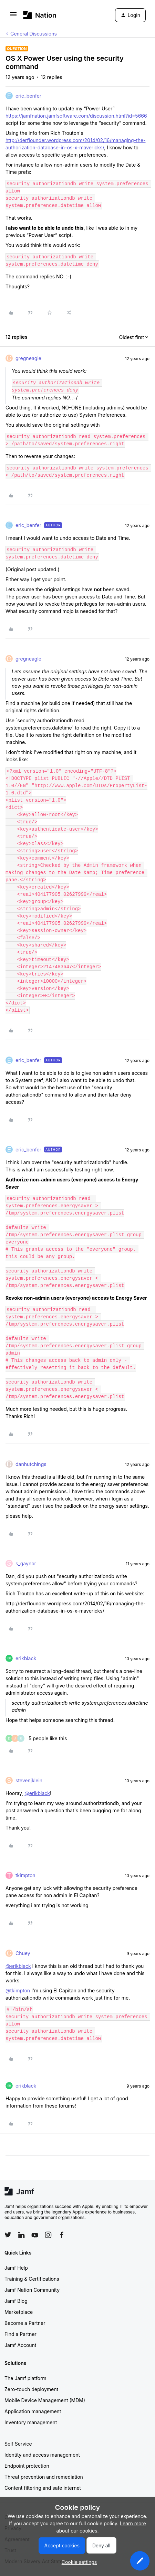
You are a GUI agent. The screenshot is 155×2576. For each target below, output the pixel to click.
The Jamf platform (25, 2378)
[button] (13, 16)
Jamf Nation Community (32, 2290)
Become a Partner (24, 2323)
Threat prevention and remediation (43, 2477)
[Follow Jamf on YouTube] (34, 2234)
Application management (32, 2411)
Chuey (23, 1953)
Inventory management (30, 2422)
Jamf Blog (16, 2301)
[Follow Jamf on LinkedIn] (21, 2234)
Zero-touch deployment (31, 2389)
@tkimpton (18, 1990)
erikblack (26, 1658)
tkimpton (25, 1875)
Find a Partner (20, 2334)
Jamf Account (20, 2345)
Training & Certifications (31, 2279)
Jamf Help (16, 2268)
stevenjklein (29, 1780)
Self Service (18, 2444)
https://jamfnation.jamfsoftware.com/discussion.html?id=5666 (76, 116)
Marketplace (18, 2312)
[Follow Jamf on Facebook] (61, 2234)
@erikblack (37, 1793)
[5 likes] (36, 1738)
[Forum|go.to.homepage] (39, 15)
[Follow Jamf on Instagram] (48, 2234)
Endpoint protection (26, 2466)
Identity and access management (42, 2455)
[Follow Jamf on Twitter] (7, 2235)
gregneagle (28, 358)
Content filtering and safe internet (42, 2488)
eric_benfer (28, 96)
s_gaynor (26, 1563)
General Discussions (33, 34)
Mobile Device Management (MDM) (44, 2400)
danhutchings (31, 1464)
